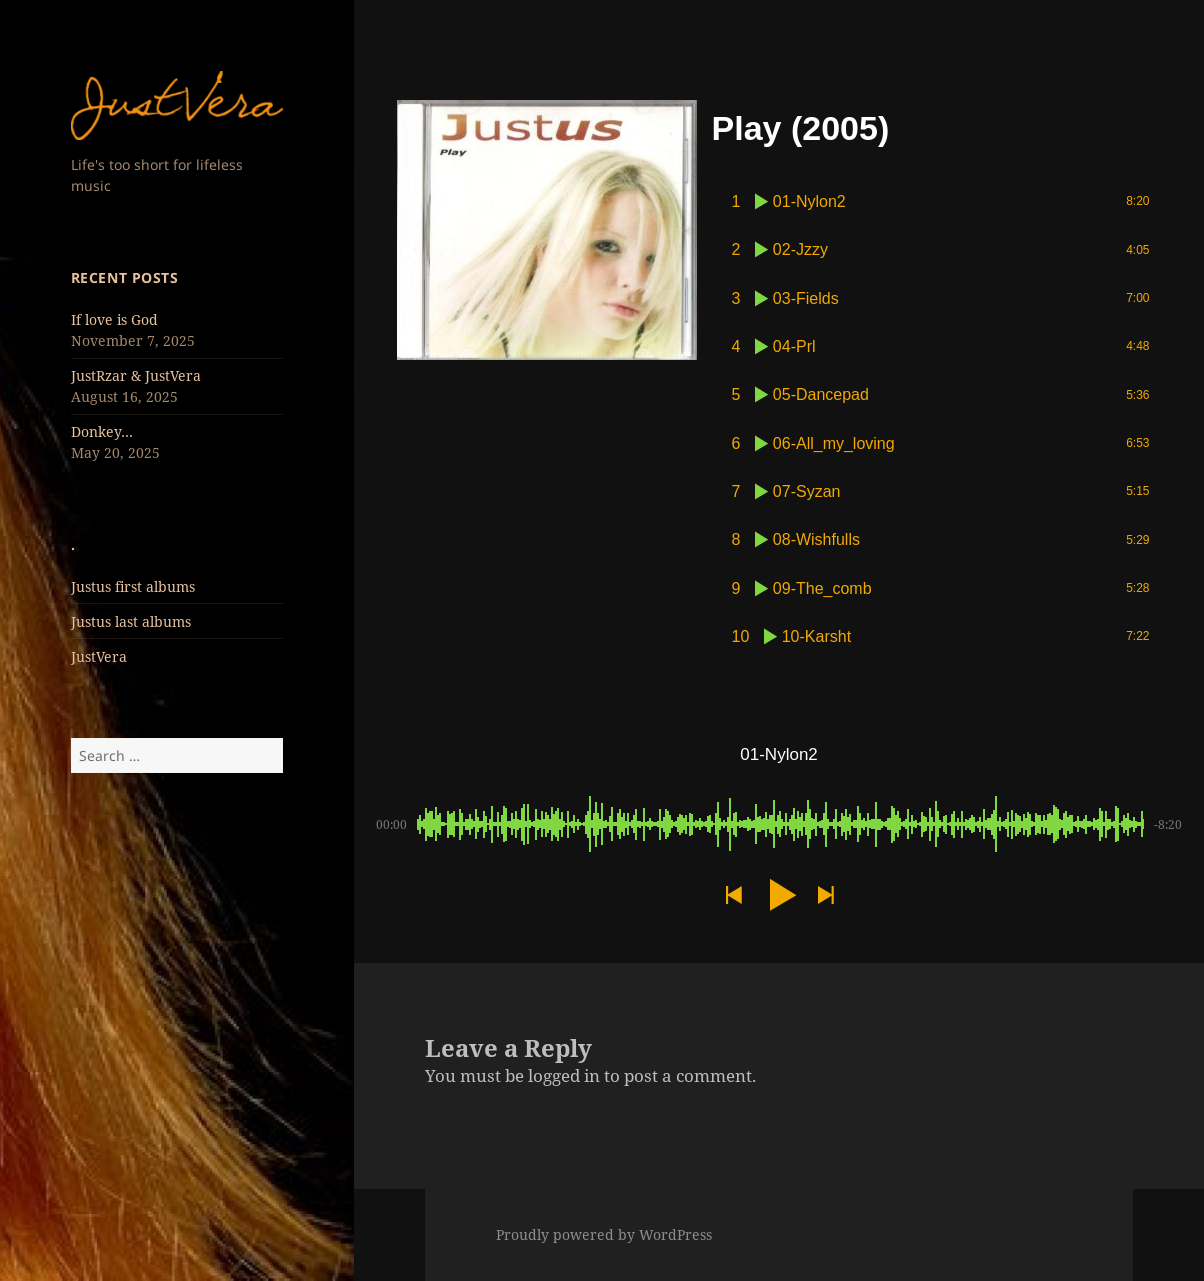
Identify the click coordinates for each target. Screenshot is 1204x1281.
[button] (733, 895)
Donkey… (102, 431)
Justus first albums (133, 586)
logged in (564, 1075)
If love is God (114, 319)
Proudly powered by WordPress (604, 1234)
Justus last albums (131, 621)
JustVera (99, 656)
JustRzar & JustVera (136, 375)
